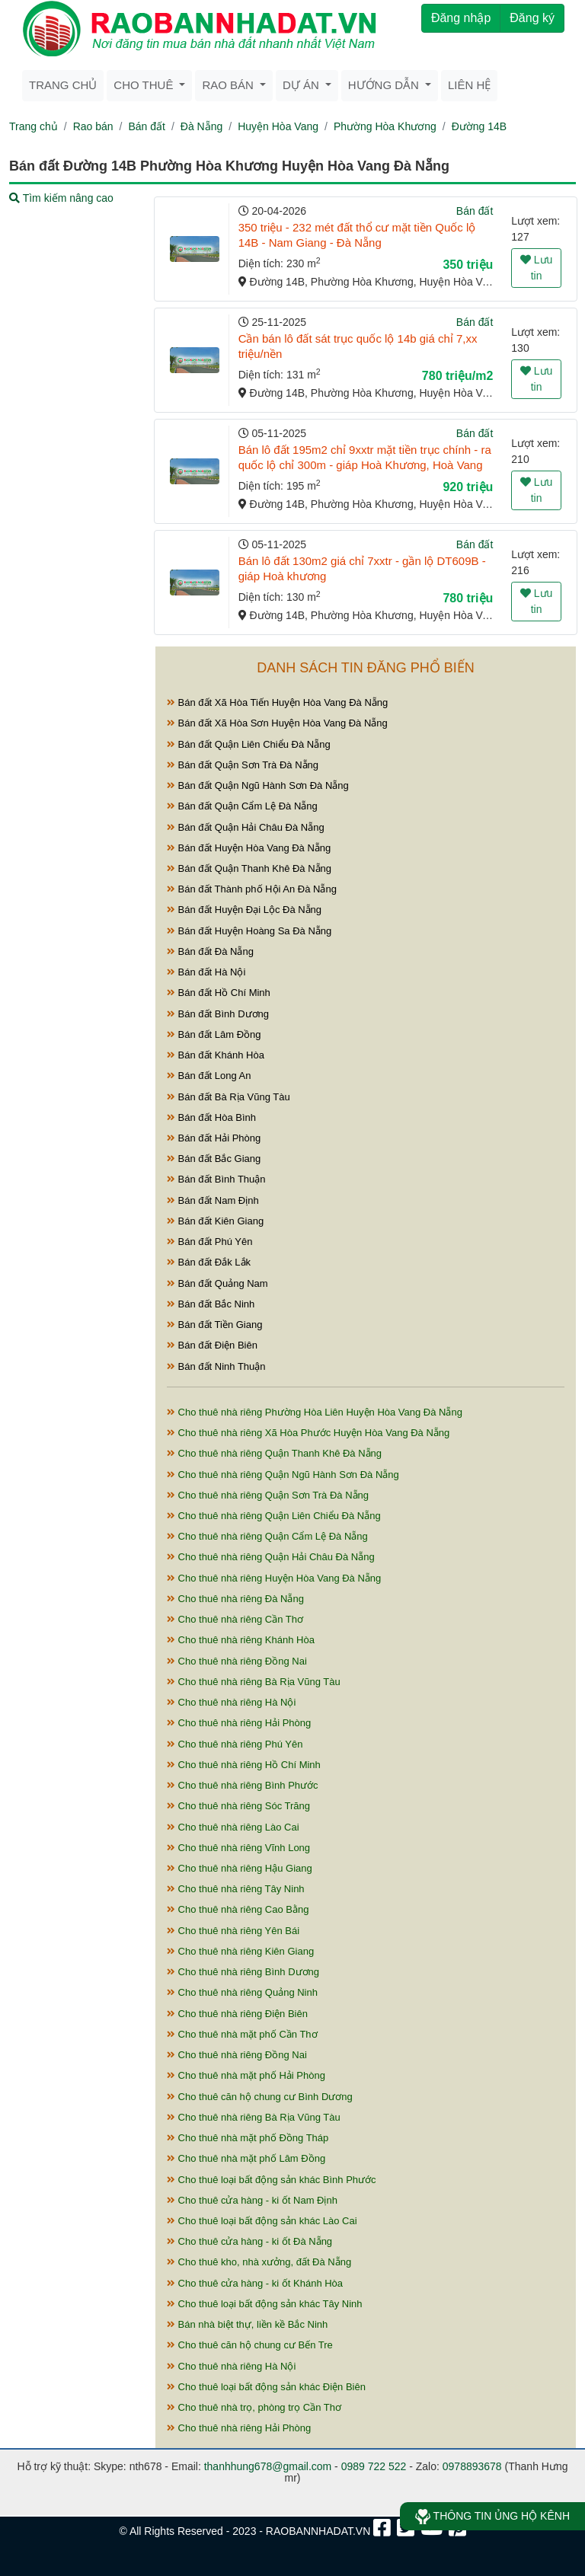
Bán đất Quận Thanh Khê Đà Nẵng (249, 868)
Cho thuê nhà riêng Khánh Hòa (241, 1640)
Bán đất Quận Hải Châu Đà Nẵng (245, 827)
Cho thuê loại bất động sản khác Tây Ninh (265, 2303)
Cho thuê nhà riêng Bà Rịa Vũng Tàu (253, 1681)
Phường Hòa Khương (385, 126)
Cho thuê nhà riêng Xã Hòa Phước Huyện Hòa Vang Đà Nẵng (308, 1432)
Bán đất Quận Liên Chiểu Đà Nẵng (249, 744)
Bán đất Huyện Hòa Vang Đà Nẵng (249, 848)
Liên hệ (469, 84)
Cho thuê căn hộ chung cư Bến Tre (250, 2345)
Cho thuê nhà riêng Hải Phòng (239, 1723)
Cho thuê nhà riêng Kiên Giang (240, 1951)
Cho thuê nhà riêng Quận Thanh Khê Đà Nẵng (274, 1453)
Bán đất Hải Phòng (214, 1138)
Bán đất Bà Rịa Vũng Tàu (228, 1097)
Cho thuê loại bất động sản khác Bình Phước (271, 2179)
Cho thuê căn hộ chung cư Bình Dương (260, 2096)
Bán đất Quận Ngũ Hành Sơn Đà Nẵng (258, 785)
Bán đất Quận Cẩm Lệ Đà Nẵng (242, 806)
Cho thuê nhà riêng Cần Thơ (235, 1619)
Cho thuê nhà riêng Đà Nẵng (235, 1598)
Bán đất (146, 126)
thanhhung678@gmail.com (268, 2466)
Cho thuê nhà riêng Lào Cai (233, 1827)
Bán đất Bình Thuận (216, 1179)
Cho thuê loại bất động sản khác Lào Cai (262, 2220)
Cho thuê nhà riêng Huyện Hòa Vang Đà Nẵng (274, 1578)
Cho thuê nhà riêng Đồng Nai (237, 1661)
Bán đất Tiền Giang (214, 1324)
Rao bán (93, 126)
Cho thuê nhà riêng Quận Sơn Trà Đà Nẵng (268, 1495)
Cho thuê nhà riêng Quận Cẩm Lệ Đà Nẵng (267, 1536)
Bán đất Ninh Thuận (216, 1366)
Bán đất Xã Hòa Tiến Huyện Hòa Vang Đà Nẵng (277, 702)
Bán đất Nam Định (213, 1200)
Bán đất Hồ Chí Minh (218, 992)
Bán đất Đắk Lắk (209, 1262)
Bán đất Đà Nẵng (210, 951)
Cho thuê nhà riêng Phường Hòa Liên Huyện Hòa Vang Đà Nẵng (314, 1412)
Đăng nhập (461, 17)
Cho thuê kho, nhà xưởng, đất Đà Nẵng (259, 2262)
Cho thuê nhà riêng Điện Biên (237, 2013)
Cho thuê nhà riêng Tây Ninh (236, 1888)
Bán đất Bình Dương (218, 1014)
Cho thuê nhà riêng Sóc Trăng (238, 1805)
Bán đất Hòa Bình (211, 1117)
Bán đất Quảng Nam (217, 1283)
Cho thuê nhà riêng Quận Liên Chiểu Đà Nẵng (274, 1515)
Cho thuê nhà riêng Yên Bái (233, 1930)
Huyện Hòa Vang (278, 126)
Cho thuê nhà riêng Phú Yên (234, 1744)
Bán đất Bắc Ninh (210, 1304)
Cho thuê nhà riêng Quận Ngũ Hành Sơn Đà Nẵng (283, 1474)
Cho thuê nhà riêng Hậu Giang (239, 1868)
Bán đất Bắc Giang (214, 1158)
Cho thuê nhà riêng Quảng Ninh (242, 1992)
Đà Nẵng (201, 126)
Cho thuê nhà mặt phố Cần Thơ (242, 2034)
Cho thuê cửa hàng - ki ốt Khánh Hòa (255, 2283)
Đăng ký (532, 17)
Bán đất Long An (209, 1075)
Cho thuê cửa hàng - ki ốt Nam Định (252, 2200)
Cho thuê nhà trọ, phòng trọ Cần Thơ (254, 2407)
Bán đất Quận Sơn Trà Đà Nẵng (242, 765)
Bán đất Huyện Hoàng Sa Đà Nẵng (249, 931)
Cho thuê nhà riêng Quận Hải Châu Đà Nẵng (271, 1557)
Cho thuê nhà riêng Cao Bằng (237, 1909)
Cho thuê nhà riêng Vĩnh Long (238, 1847)
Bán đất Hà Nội (206, 972)
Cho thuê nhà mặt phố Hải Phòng (246, 2075)
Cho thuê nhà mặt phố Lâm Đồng (246, 2158)
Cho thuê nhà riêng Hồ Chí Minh (244, 1764)
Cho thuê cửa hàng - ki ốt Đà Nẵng (249, 2241)
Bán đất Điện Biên (212, 1345)
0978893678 (472, 2466)
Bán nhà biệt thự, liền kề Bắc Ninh (247, 2324)
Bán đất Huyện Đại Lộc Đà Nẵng (244, 909)
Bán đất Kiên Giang (215, 1221)
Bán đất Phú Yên (209, 1241)
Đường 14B (479, 126)
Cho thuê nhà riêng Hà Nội (231, 1702)
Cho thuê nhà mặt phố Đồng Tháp (247, 2137)
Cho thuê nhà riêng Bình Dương (243, 1971)
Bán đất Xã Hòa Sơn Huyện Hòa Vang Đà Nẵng (277, 723)
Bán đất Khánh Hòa (215, 1055)
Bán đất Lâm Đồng (214, 1034)
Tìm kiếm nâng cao (61, 198)
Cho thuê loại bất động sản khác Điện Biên (266, 2386)
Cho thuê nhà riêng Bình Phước (242, 1785)
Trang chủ (63, 84)
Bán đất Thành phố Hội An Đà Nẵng (252, 889)
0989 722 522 (374, 2466)
